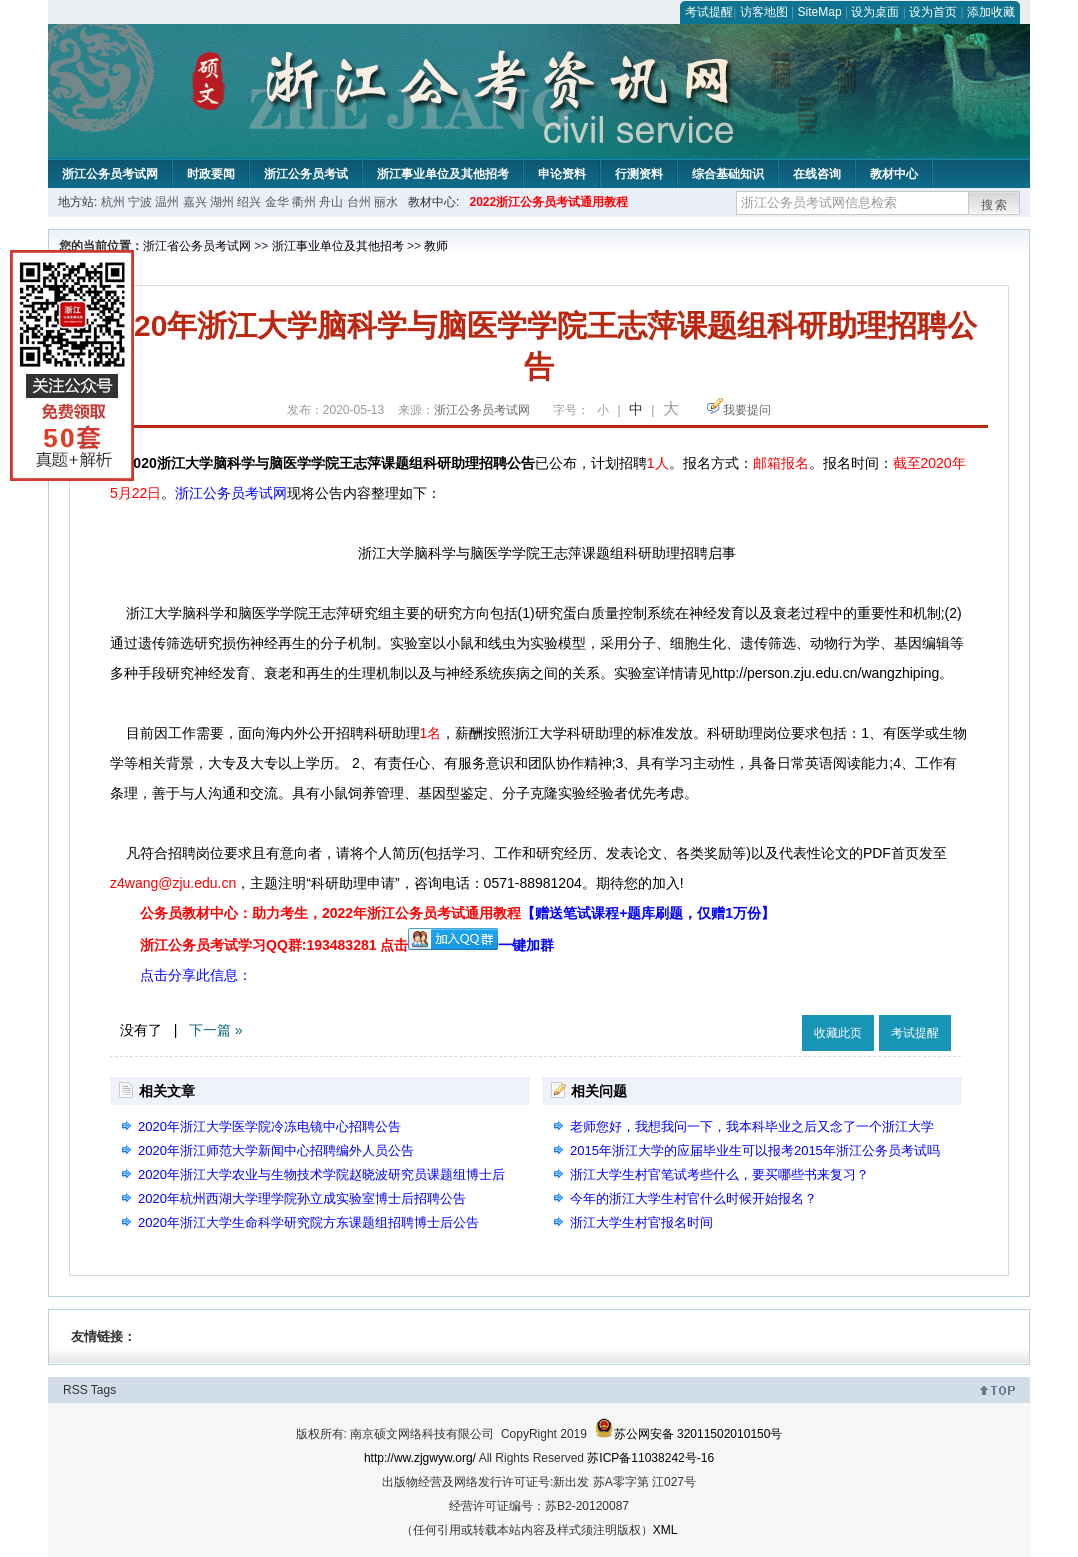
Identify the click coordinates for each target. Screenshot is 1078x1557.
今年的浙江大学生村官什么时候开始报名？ (693, 1198)
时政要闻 (211, 174)
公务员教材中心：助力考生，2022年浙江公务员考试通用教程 (457, 913)
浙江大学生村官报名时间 (641, 1222)
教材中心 (894, 174)
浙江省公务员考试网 (197, 246)
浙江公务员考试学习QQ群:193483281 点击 (274, 945)
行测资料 (639, 174)
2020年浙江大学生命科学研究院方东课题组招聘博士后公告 (308, 1222)
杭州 (113, 202)
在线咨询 (817, 174)
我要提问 (747, 410)
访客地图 (764, 12)
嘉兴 (195, 202)
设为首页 (933, 12)
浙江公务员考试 (306, 174)
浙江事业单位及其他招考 (443, 174)
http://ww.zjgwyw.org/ (420, 1458)
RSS (75, 1390)
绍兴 (249, 202)
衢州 (304, 202)
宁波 (140, 202)
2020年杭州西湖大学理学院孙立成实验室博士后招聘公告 (302, 1198)
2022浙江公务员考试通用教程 (548, 202)
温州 (167, 202)
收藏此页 (838, 1033)
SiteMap (820, 12)
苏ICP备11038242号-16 (650, 1458)
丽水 (386, 202)
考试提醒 (709, 12)
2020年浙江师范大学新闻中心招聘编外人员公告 (276, 1150)
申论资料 (562, 174)
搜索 (995, 205)
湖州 (222, 202)
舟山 (331, 202)
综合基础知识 (728, 174)
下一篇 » (216, 1030)
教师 (436, 246)
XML (665, 1530)
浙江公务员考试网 (110, 174)
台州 (359, 202)
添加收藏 (991, 12)
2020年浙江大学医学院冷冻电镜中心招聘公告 (269, 1126)
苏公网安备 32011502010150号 (688, 1434)
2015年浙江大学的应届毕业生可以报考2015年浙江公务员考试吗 (755, 1150)
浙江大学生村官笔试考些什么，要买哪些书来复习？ (719, 1174)
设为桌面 (875, 12)
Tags (103, 1390)
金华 (277, 202)
